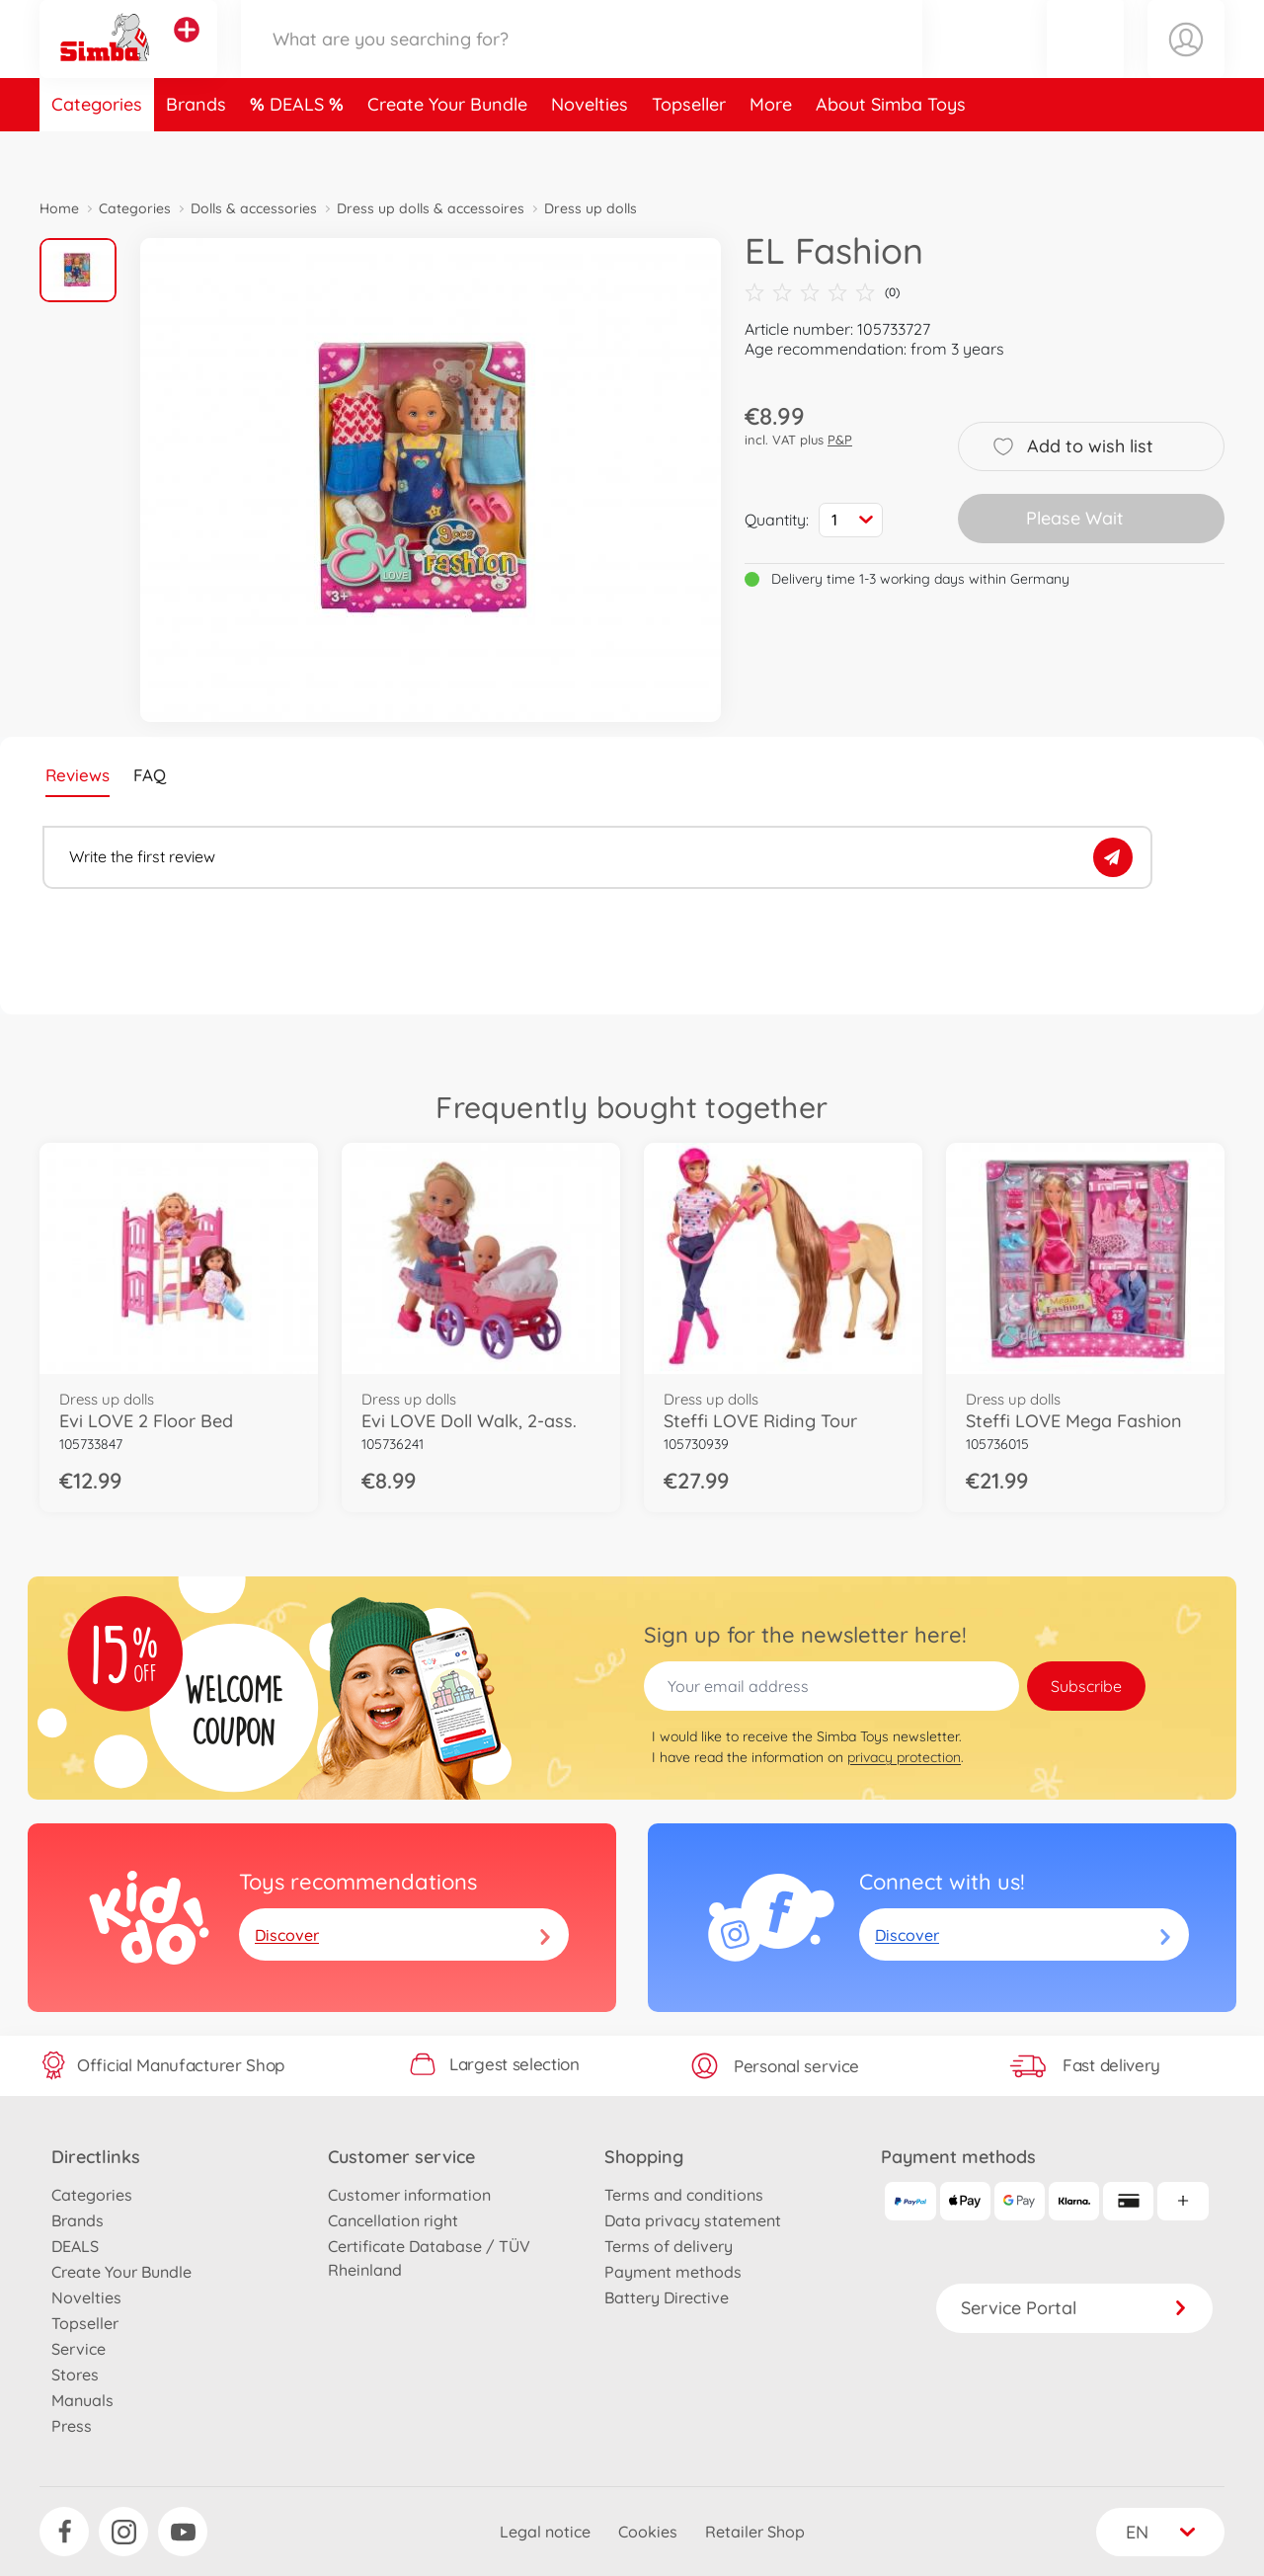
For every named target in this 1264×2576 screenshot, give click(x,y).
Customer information (409, 2195)
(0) (822, 292)
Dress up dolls (590, 208)
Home (59, 208)
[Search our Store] (581, 63)
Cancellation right (393, 2220)
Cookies (647, 2531)
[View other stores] (186, 53)
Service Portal (1074, 2307)
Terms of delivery (668, 2246)
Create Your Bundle (447, 151)
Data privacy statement (692, 2220)
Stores (75, 2374)
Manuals (82, 2400)
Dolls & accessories (254, 208)
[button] (1085, 63)
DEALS (299, 151)
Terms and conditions (683, 2195)
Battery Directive (666, 2297)
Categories (96, 151)
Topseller (689, 151)
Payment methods (673, 2272)
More (771, 151)
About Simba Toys (891, 151)
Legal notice (545, 2531)
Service (78, 2349)
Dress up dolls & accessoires (430, 208)
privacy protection (904, 1757)
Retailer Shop (755, 2531)
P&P (840, 439)
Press (71, 2426)
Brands (196, 151)
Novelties (589, 151)
